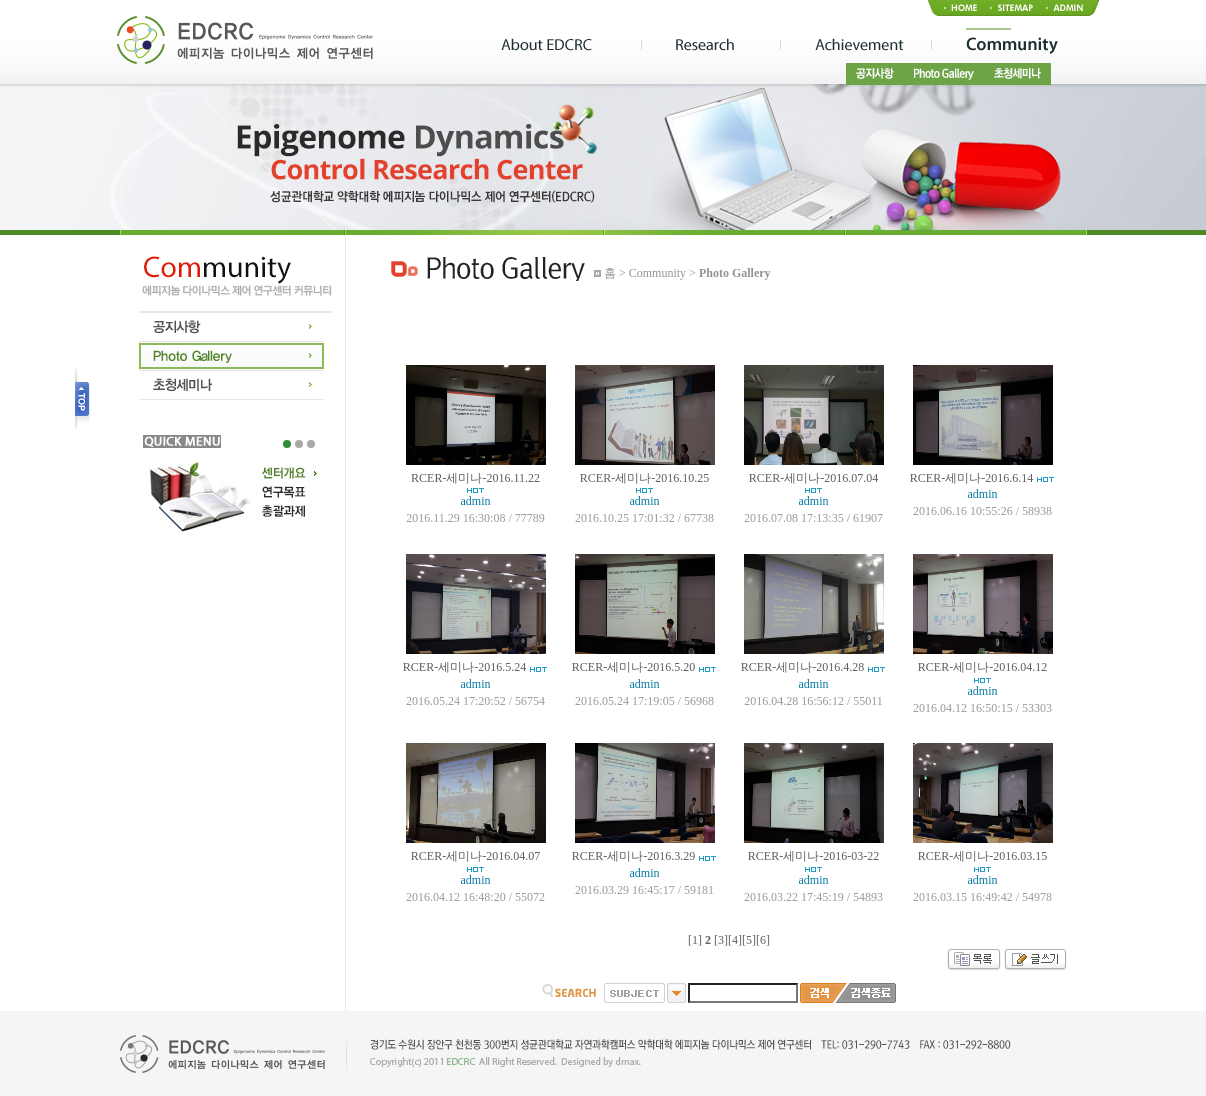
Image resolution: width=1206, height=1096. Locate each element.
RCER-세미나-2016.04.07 (475, 856)
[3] (721, 940)
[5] (749, 940)
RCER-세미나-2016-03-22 (813, 856)
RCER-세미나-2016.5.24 (464, 667)
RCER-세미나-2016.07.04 (813, 478)
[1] (695, 940)
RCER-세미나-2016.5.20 (633, 667)
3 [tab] (311, 444)
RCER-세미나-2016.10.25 (644, 478)
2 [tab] (299, 444)
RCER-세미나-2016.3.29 (633, 856)
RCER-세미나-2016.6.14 (971, 478)
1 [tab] (287, 444)
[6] (763, 940)
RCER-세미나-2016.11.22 (475, 478)
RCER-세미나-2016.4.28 (802, 667)
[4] (735, 940)
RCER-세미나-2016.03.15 (982, 856)
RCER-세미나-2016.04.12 (982, 667)
